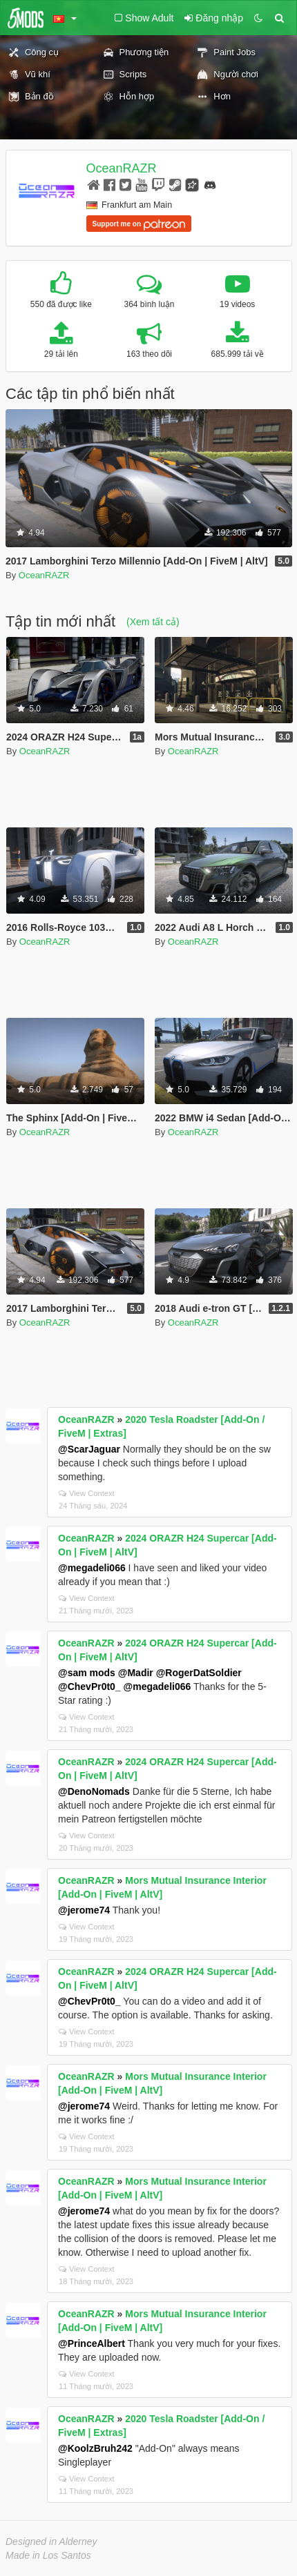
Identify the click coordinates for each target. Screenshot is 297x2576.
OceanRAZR (121, 168)
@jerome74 (84, 1910)
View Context (87, 1493)
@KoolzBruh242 (95, 2448)
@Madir (135, 1672)
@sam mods (86, 1672)
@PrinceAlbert (91, 2343)
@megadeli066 (92, 1567)
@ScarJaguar (89, 1449)
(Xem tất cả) (153, 621)
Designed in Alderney (51, 2541)
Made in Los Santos (48, 2555)
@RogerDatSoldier (199, 1672)
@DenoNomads (94, 1791)
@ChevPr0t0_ (89, 1686)
